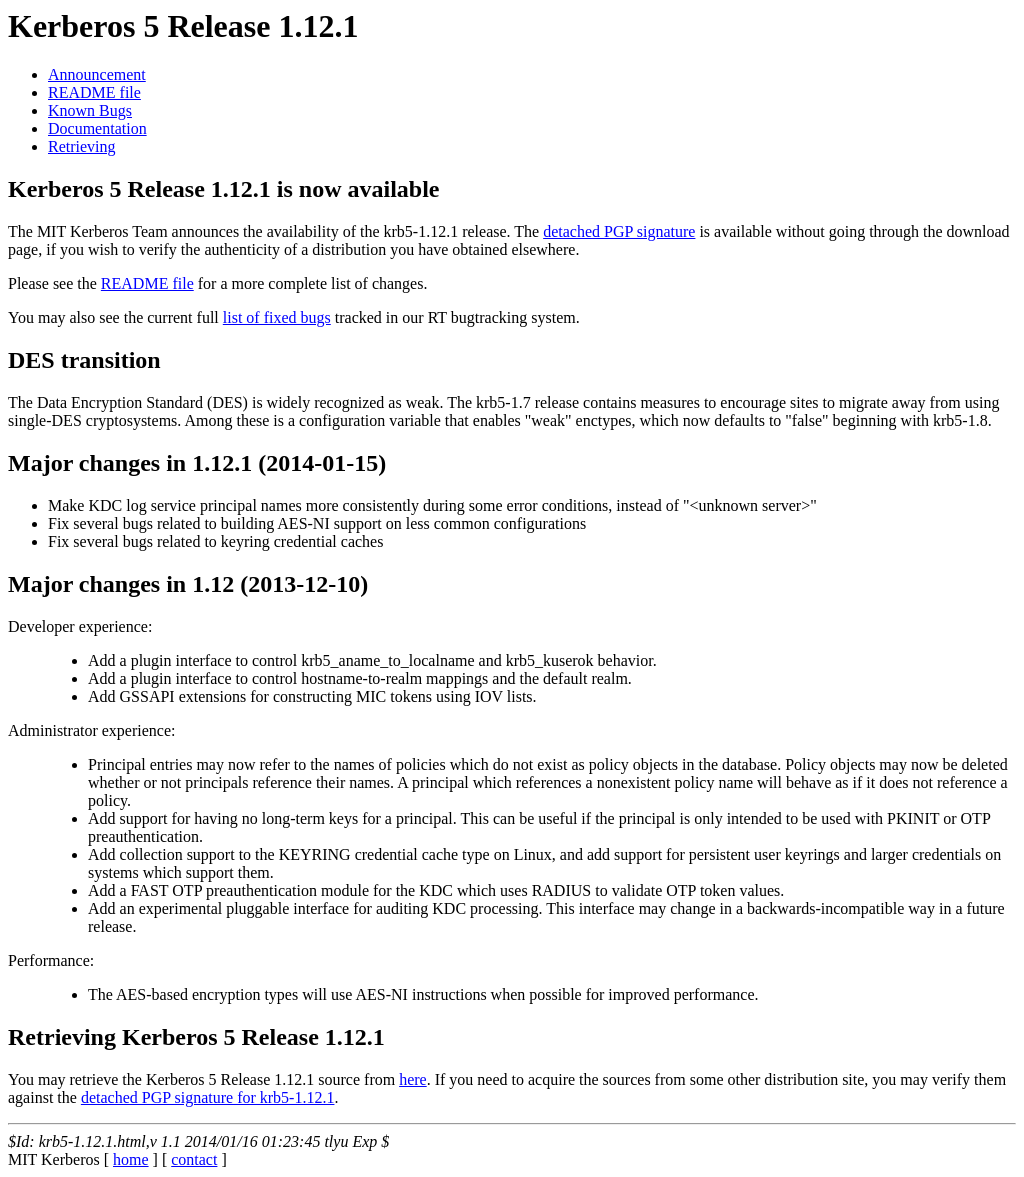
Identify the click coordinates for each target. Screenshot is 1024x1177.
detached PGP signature (619, 231)
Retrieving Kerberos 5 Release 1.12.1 (196, 1037)
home (131, 1159)
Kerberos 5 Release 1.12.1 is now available (224, 189)
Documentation (97, 128)
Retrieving (82, 146)
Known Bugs (90, 110)
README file (94, 92)
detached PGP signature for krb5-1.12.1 (208, 1097)
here (413, 1079)
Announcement (97, 74)
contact (194, 1159)
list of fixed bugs (277, 317)
